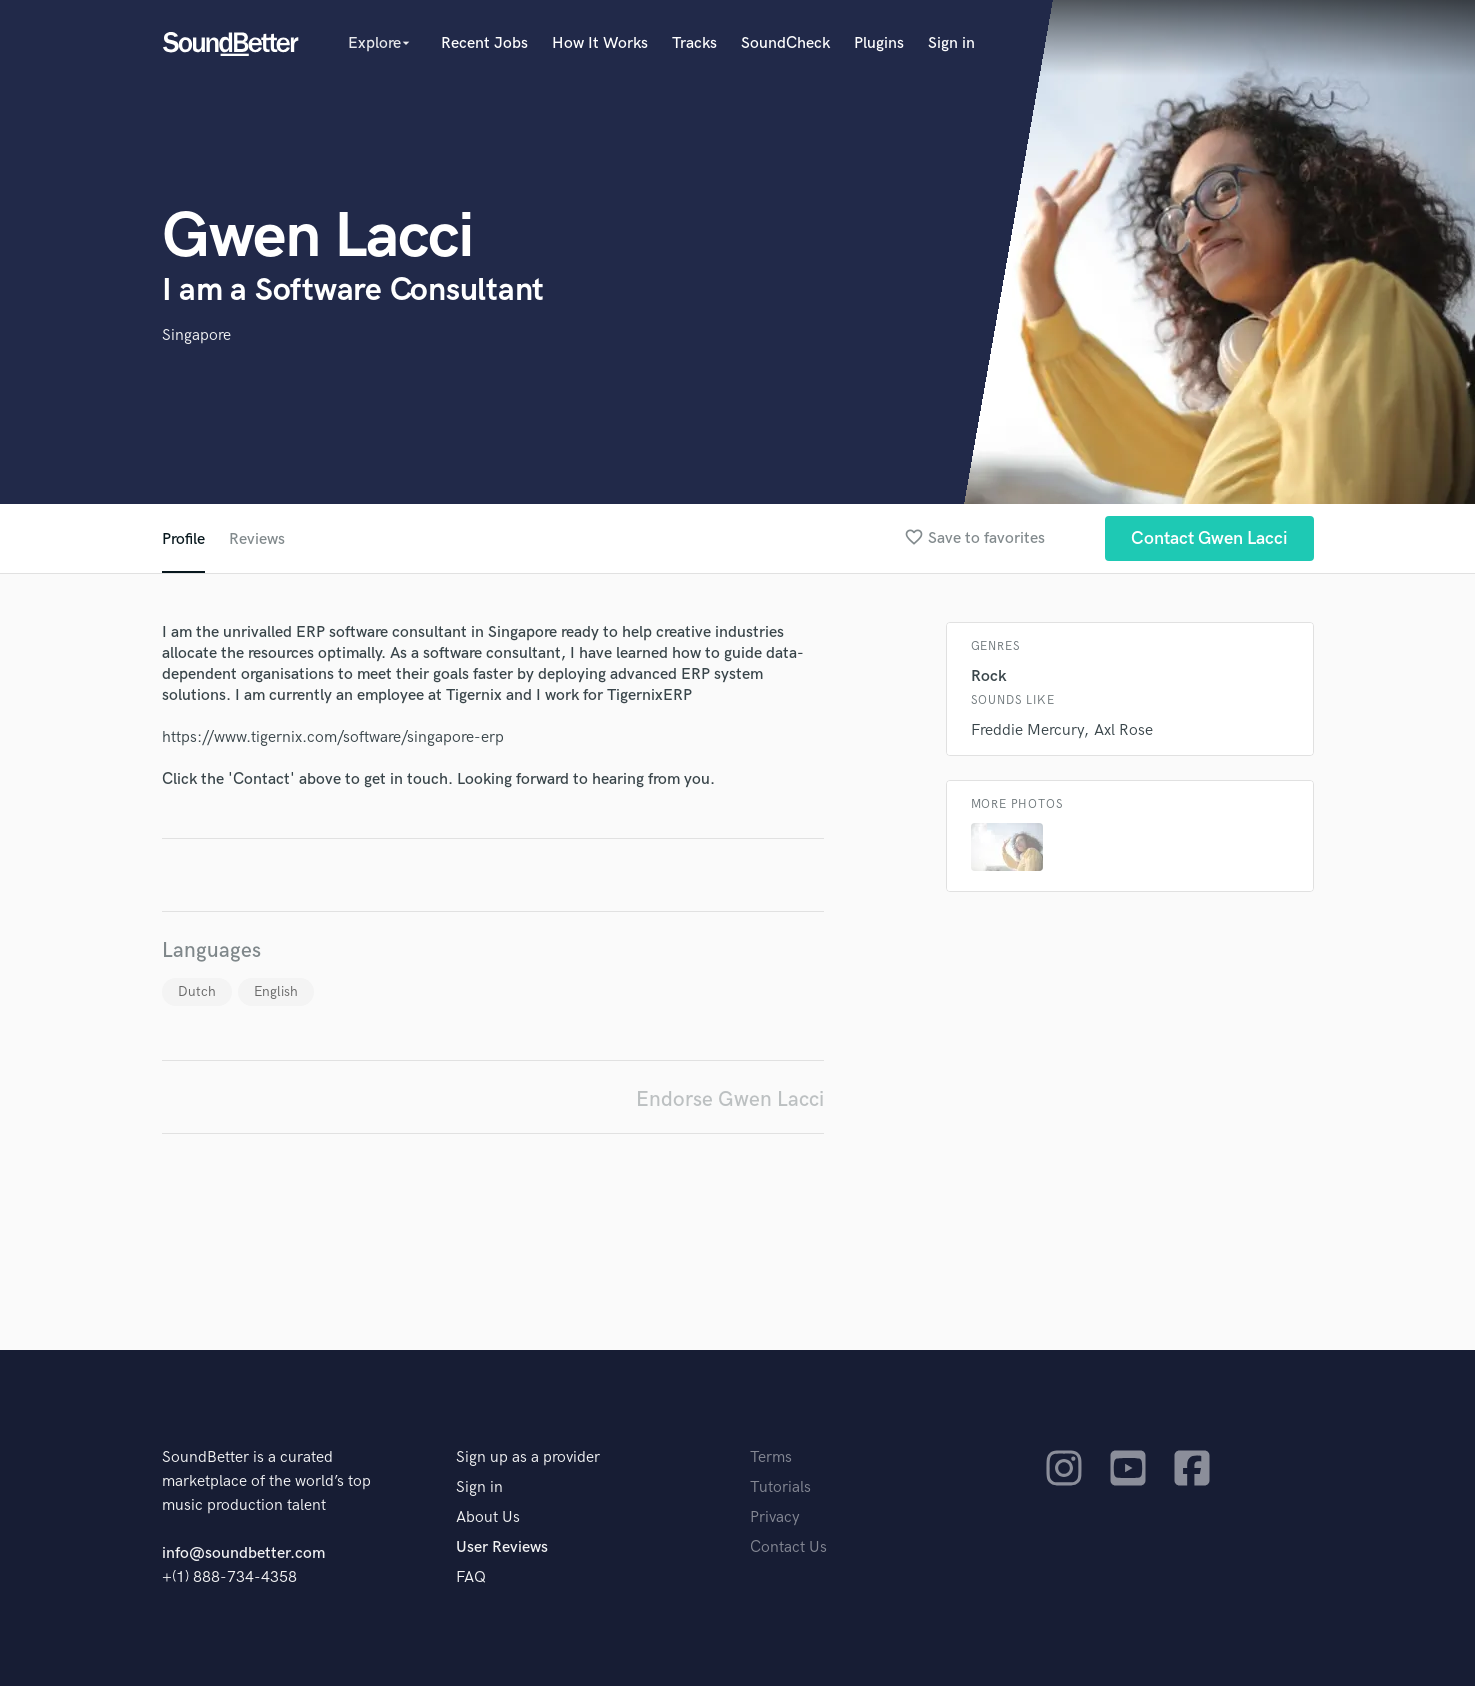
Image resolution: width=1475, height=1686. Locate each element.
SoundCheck (785, 43)
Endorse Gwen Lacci (730, 1099)
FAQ (471, 1577)
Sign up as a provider (528, 1457)
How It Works (600, 43)
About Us (488, 1517)
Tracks (694, 43)
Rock (989, 676)
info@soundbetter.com (243, 1553)
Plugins (879, 43)
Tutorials (780, 1487)
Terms (771, 1457)
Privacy (775, 1517)
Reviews (257, 539)
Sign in (951, 43)
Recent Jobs (484, 43)
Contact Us (788, 1547)
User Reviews (502, 1547)
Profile (183, 539)
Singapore (196, 335)
